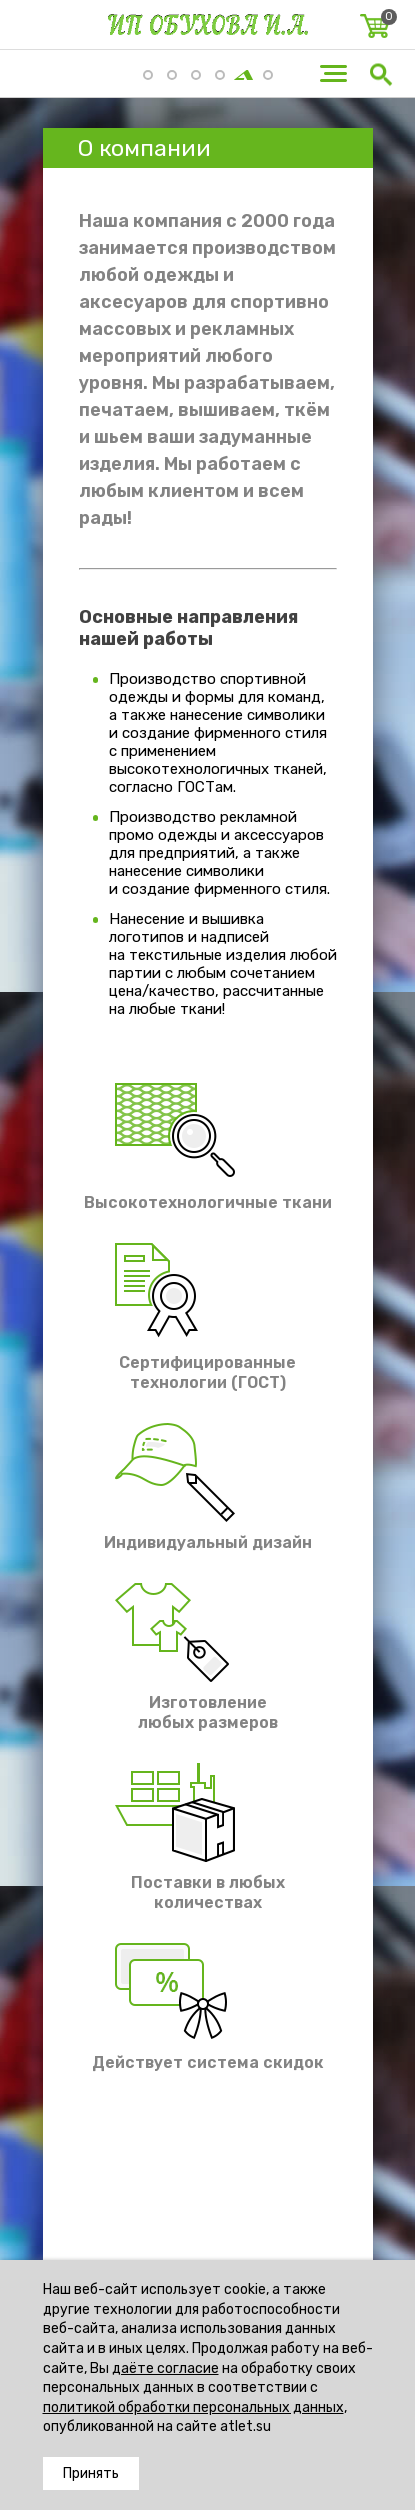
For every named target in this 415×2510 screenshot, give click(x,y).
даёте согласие (165, 2368)
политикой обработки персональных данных (193, 2407)
